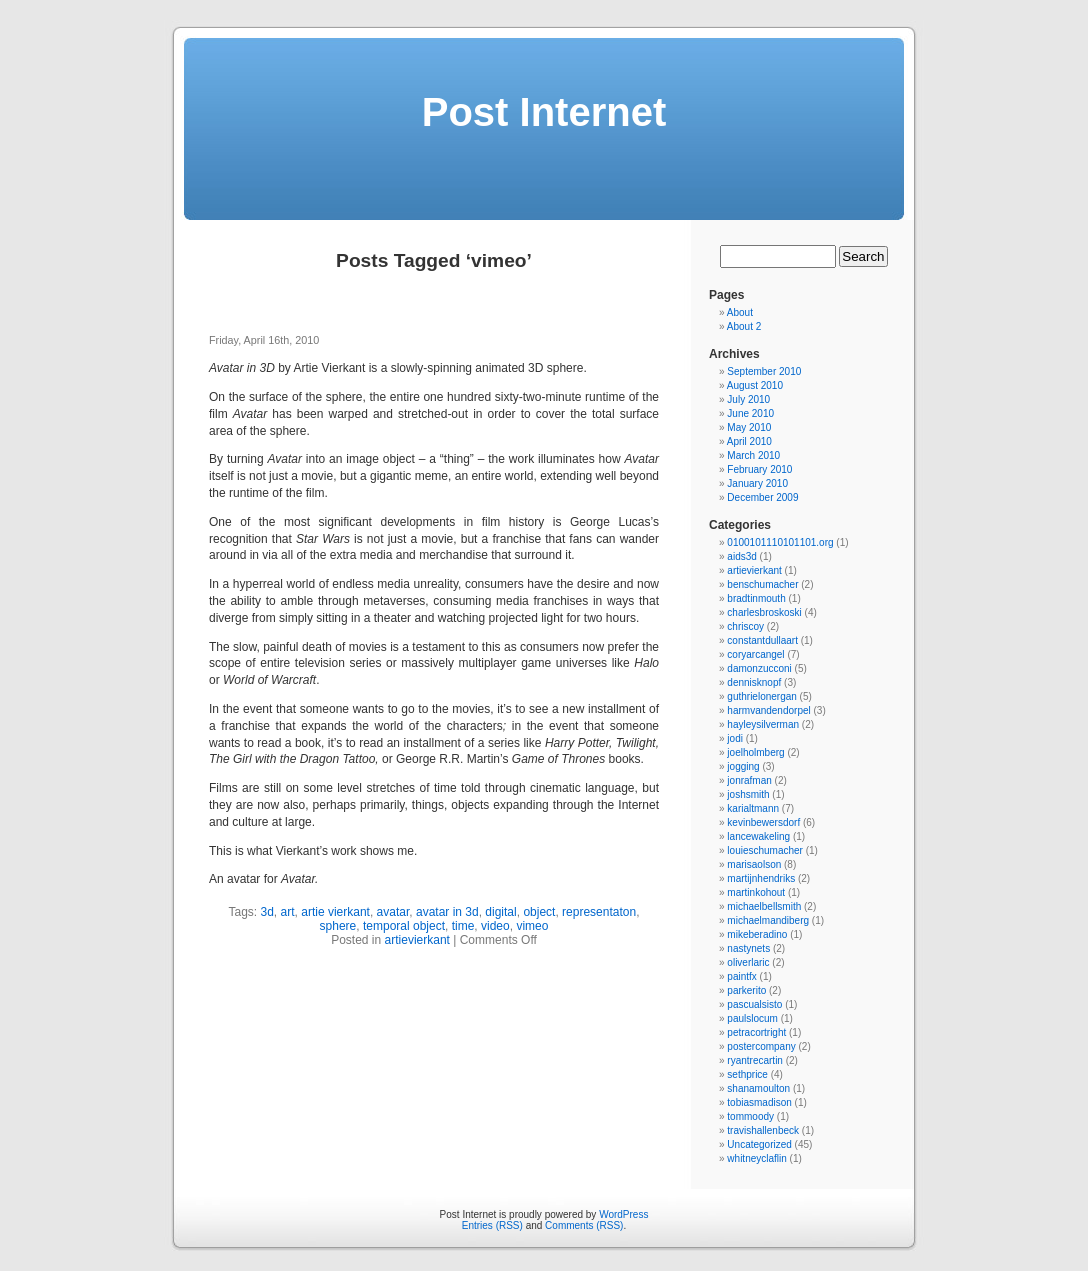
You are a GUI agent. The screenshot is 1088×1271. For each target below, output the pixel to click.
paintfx (741, 976)
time (463, 926)
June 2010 (750, 413)
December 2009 (762, 497)
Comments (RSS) (584, 1225)
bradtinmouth (756, 598)
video (495, 926)
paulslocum (752, 1018)
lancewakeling (758, 836)
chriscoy (745, 626)
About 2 (744, 326)
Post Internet (544, 112)
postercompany (761, 1046)
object (539, 912)
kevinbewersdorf (763, 822)
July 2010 (748, 399)
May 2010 (749, 427)
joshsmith (748, 794)
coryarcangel (755, 654)
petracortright (756, 1032)
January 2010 (757, 483)
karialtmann (753, 808)
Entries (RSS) (492, 1225)
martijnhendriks (761, 878)
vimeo (532, 926)
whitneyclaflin (756, 1158)
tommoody (750, 1116)
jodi (735, 738)
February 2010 (759, 469)
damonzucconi (759, 668)
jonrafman (749, 780)
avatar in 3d (447, 912)
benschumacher (762, 584)
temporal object (404, 926)
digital (500, 912)
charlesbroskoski (764, 612)
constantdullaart (762, 640)
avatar (393, 912)
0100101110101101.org (780, 542)
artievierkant (417, 940)
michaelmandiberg (768, 920)
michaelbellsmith (764, 906)
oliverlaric (748, 962)
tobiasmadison (759, 1102)
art (288, 912)
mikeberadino (757, 934)
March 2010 (753, 455)
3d (267, 912)
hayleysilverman (763, 724)
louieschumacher (765, 850)
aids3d (741, 556)
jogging (743, 766)
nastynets (748, 948)
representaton (599, 912)
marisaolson (754, 864)
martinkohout (756, 892)
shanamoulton (758, 1088)
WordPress (623, 1214)
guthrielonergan (762, 696)
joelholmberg (755, 752)
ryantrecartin (755, 1060)
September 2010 (764, 371)
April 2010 (749, 441)
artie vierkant (335, 912)
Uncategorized (759, 1144)
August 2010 (755, 385)
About (740, 312)
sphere (338, 926)
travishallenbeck (763, 1130)
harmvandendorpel (768, 710)
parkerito (746, 990)
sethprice (747, 1074)
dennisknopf (754, 682)
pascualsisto (754, 1004)
